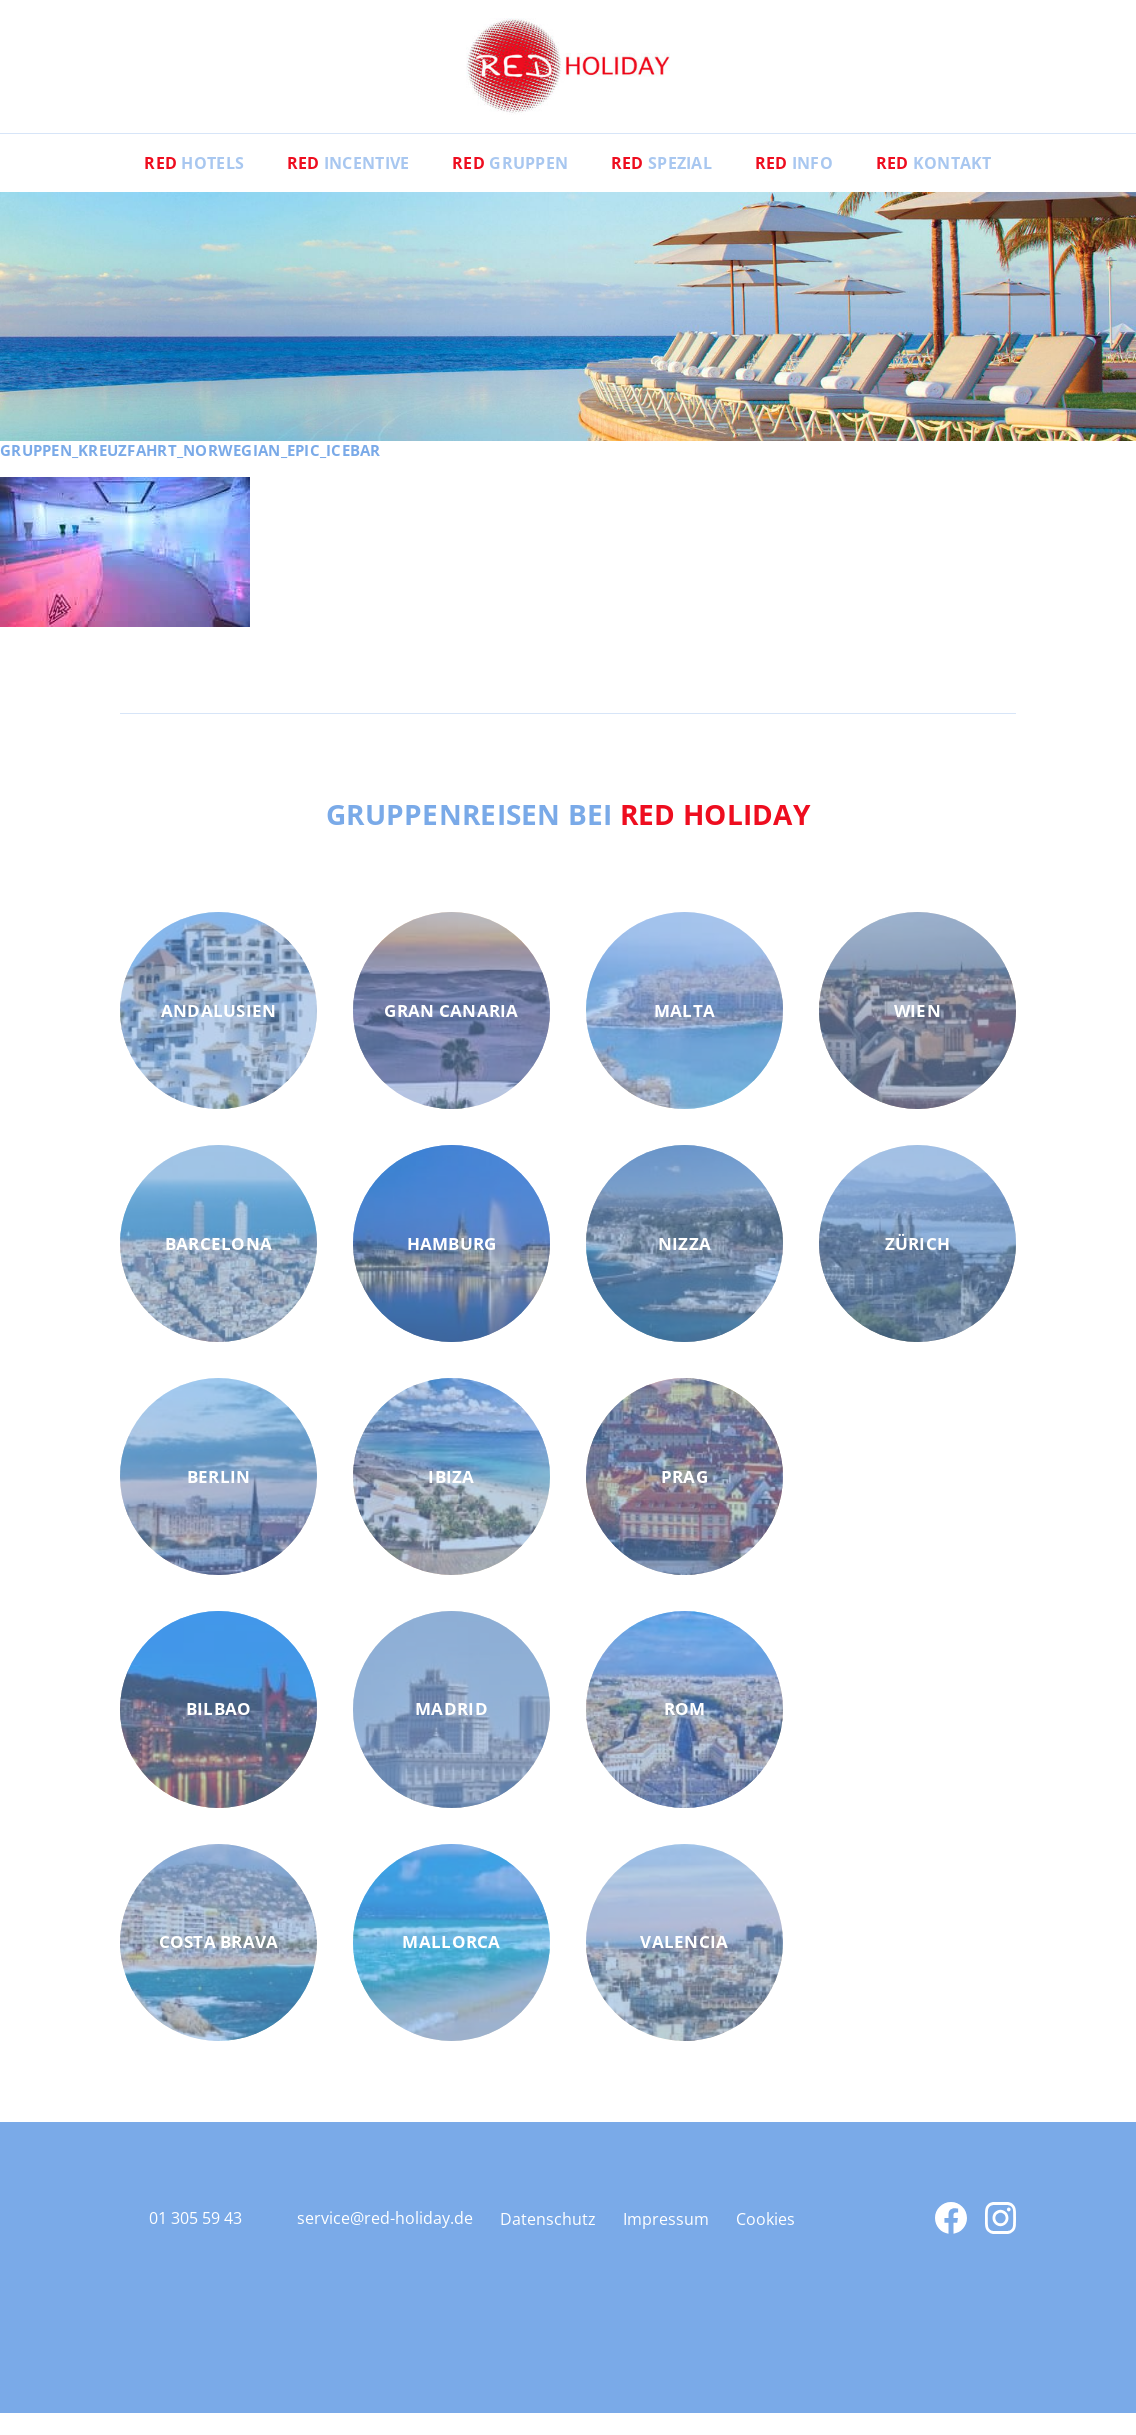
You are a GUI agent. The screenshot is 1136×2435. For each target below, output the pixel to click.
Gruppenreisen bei (568, 835)
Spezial (664, 185)
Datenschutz (548, 2241)
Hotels (180, 185)
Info (802, 185)
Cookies (765, 2241)
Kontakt (948, 185)
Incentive (339, 185)
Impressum (666, 2241)
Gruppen (507, 185)
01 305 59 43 (195, 2240)
